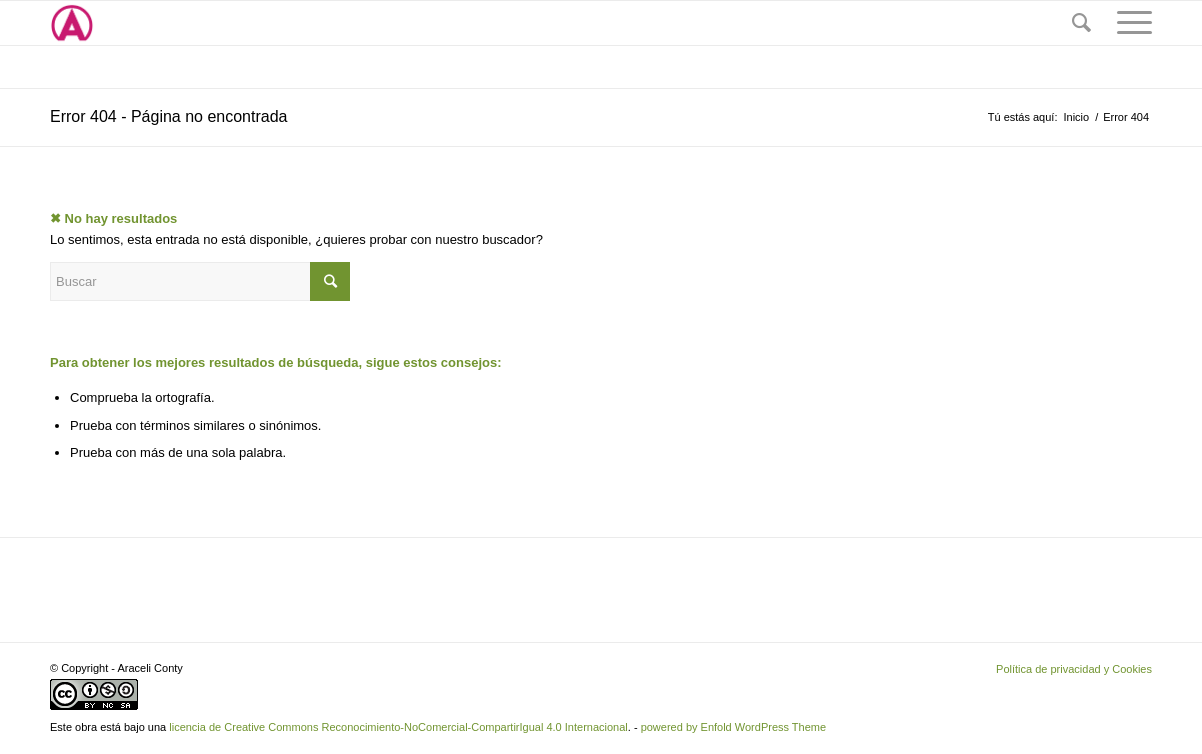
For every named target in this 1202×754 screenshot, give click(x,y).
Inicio (1076, 117)
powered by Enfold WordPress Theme (733, 727)
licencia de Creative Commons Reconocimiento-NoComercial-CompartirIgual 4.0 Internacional (398, 727)
